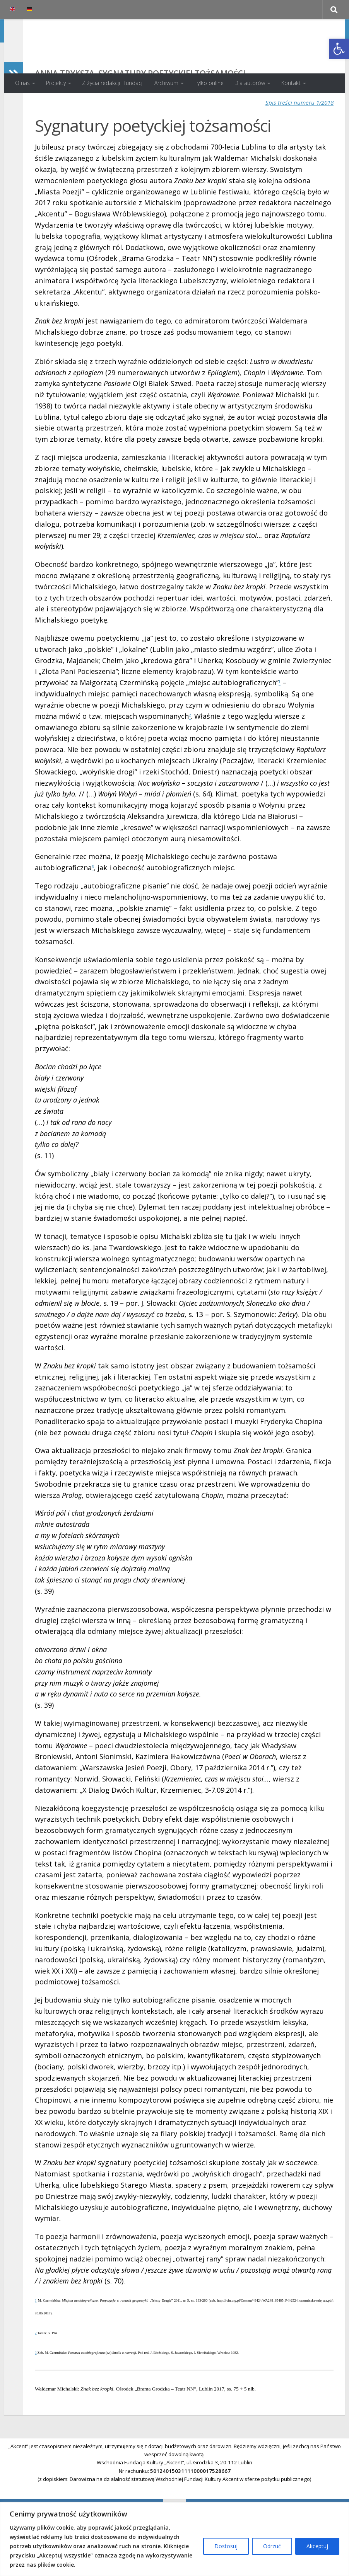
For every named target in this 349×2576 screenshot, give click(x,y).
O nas (22, 83)
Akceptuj (317, 2546)
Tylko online (209, 83)
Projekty (56, 83)
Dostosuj (226, 2546)
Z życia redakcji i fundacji (113, 83)
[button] (339, 49)
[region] (174, 2539)
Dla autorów (249, 83)
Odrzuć (272, 2546)
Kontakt (291, 83)
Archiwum (166, 83)
